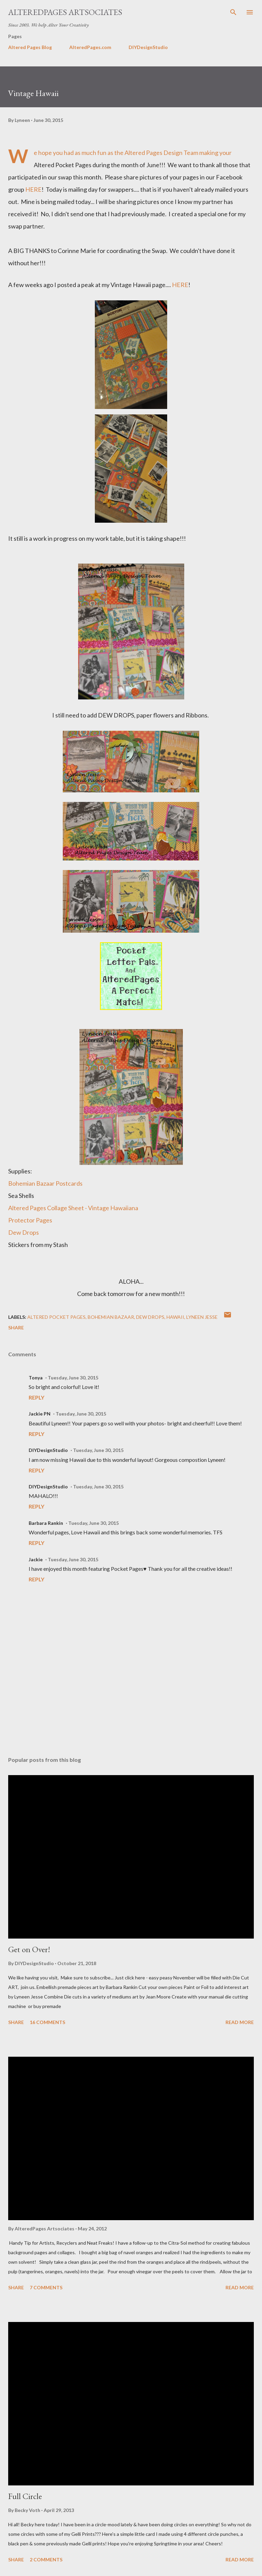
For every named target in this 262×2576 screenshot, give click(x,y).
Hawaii (175, 1317)
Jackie (36, 1559)
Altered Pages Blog (30, 47)
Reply (36, 1397)
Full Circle (25, 2496)
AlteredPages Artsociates (65, 12)
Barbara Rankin (46, 1523)
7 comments (46, 2287)
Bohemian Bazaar (111, 1317)
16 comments (47, 2022)
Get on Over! (29, 1949)
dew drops (150, 1317)
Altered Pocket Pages (56, 1317)
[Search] (233, 12)
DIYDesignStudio (148, 47)
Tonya (36, 1377)
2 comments (46, 2559)
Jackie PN (39, 1414)
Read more (239, 2022)
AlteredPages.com (90, 47)
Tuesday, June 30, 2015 (73, 1377)
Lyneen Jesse (202, 1317)
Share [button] (16, 1327)
